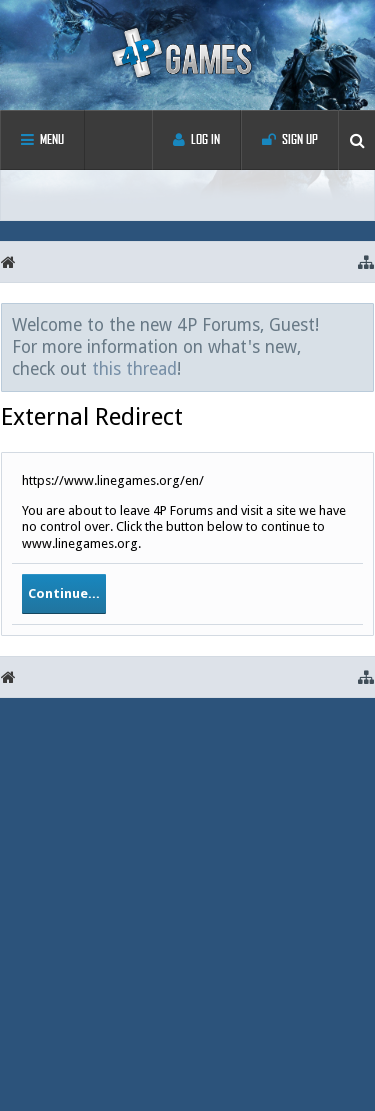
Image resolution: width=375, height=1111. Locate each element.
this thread (134, 369)
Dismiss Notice (360, 324)
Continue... (64, 593)
